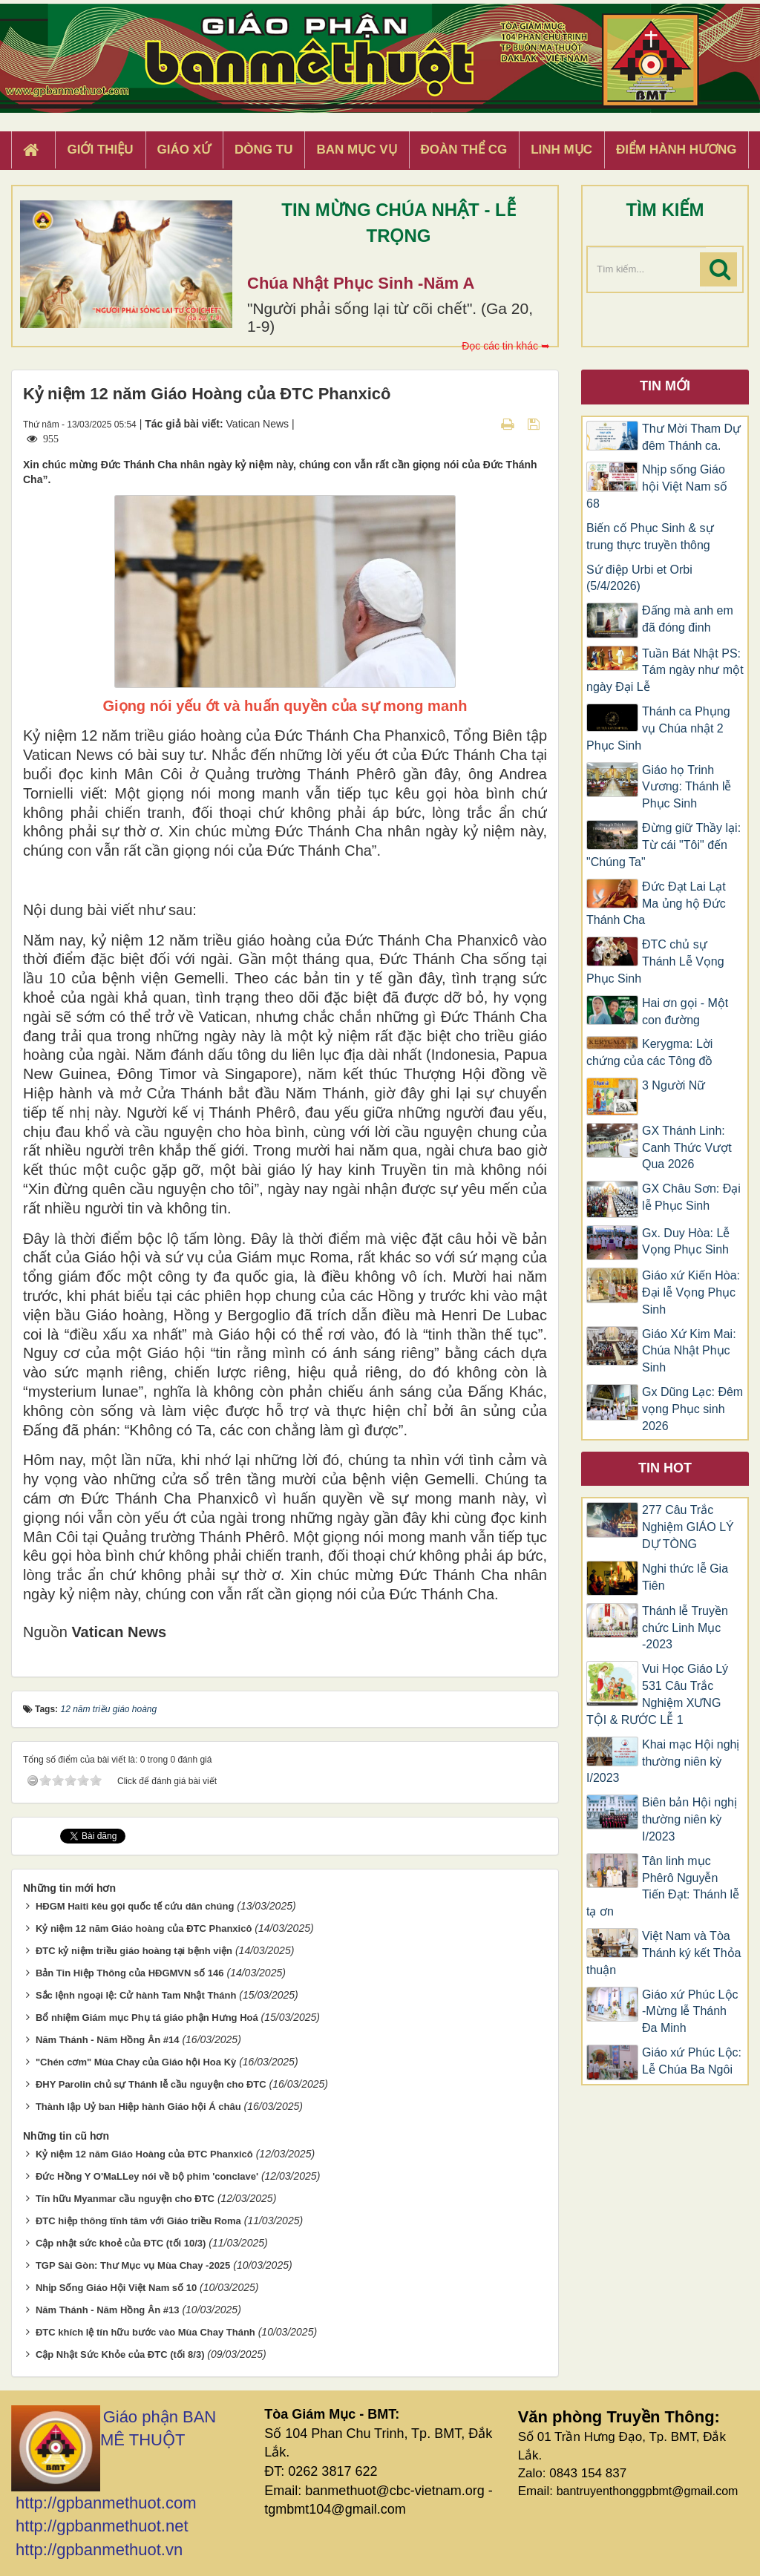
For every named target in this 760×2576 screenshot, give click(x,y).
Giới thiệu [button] (100, 149)
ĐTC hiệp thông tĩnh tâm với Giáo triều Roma (138, 2220)
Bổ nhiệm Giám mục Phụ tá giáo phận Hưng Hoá (147, 2017)
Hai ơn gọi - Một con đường (685, 1011)
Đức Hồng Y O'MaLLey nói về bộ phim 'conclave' (147, 2176)
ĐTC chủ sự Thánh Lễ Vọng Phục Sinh (655, 961)
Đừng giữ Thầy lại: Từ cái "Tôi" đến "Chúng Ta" (663, 845)
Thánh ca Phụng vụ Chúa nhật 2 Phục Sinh (658, 728)
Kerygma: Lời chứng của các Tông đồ (649, 1052)
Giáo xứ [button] (184, 149)
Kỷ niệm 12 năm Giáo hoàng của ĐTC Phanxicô (144, 1928)
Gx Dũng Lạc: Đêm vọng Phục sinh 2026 (692, 1409)
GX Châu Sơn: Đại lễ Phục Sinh (691, 1197)
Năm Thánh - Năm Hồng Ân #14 (108, 2039)
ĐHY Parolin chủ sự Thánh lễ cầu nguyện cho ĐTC (151, 2084)
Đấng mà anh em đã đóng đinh (687, 619)
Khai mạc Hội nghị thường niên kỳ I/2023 (663, 1761)
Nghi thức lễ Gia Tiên (685, 1577)
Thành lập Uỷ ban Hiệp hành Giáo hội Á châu (138, 2106)
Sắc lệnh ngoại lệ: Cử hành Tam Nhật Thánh (136, 1995)
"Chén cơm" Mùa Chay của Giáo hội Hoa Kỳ (136, 2062)
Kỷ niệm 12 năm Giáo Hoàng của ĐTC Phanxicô (144, 2154)
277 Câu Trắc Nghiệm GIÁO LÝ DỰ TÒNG (688, 1527)
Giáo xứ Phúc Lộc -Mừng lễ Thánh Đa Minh (690, 2011)
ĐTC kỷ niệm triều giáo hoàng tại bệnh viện (134, 1950)
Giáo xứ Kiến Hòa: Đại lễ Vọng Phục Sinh (691, 1292)
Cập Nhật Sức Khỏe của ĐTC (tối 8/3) (120, 2354)
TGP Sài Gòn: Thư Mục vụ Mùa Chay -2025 (133, 2265)
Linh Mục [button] (561, 149)
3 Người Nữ (673, 1085)
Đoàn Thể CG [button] (464, 149)
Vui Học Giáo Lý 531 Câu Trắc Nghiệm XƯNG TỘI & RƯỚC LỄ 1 (657, 1694)
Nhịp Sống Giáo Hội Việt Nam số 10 (116, 2287)
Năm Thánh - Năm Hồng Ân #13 (108, 2310)
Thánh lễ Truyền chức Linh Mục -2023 (685, 1628)
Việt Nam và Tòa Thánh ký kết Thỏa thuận (663, 1953)
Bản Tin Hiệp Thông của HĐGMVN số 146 (130, 1973)
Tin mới (665, 385)
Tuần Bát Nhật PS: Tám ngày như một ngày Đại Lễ (665, 670)
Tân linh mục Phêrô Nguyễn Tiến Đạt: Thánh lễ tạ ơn (662, 1886)
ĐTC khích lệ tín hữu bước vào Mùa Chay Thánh (145, 2332)
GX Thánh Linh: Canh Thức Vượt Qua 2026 (687, 1147)
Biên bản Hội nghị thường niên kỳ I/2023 (689, 1819)
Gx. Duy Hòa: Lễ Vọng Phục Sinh (686, 1241)
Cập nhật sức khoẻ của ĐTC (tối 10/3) (121, 2243)
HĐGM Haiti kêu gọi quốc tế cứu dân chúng (135, 1906)
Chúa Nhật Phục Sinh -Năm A (360, 283)
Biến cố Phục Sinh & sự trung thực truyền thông (650, 536)
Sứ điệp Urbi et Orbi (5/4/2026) (639, 578)
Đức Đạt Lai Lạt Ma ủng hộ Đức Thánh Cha (656, 903)
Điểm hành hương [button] (676, 149)
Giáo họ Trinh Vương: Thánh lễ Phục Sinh (686, 787)
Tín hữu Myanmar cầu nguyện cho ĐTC (125, 2198)
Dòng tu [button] (263, 149)
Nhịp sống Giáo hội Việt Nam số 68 (656, 486)
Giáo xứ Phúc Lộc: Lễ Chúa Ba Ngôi (691, 2061)
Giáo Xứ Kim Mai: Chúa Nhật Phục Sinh (689, 1351)
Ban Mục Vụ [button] (356, 149)
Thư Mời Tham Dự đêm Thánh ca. (691, 437)
